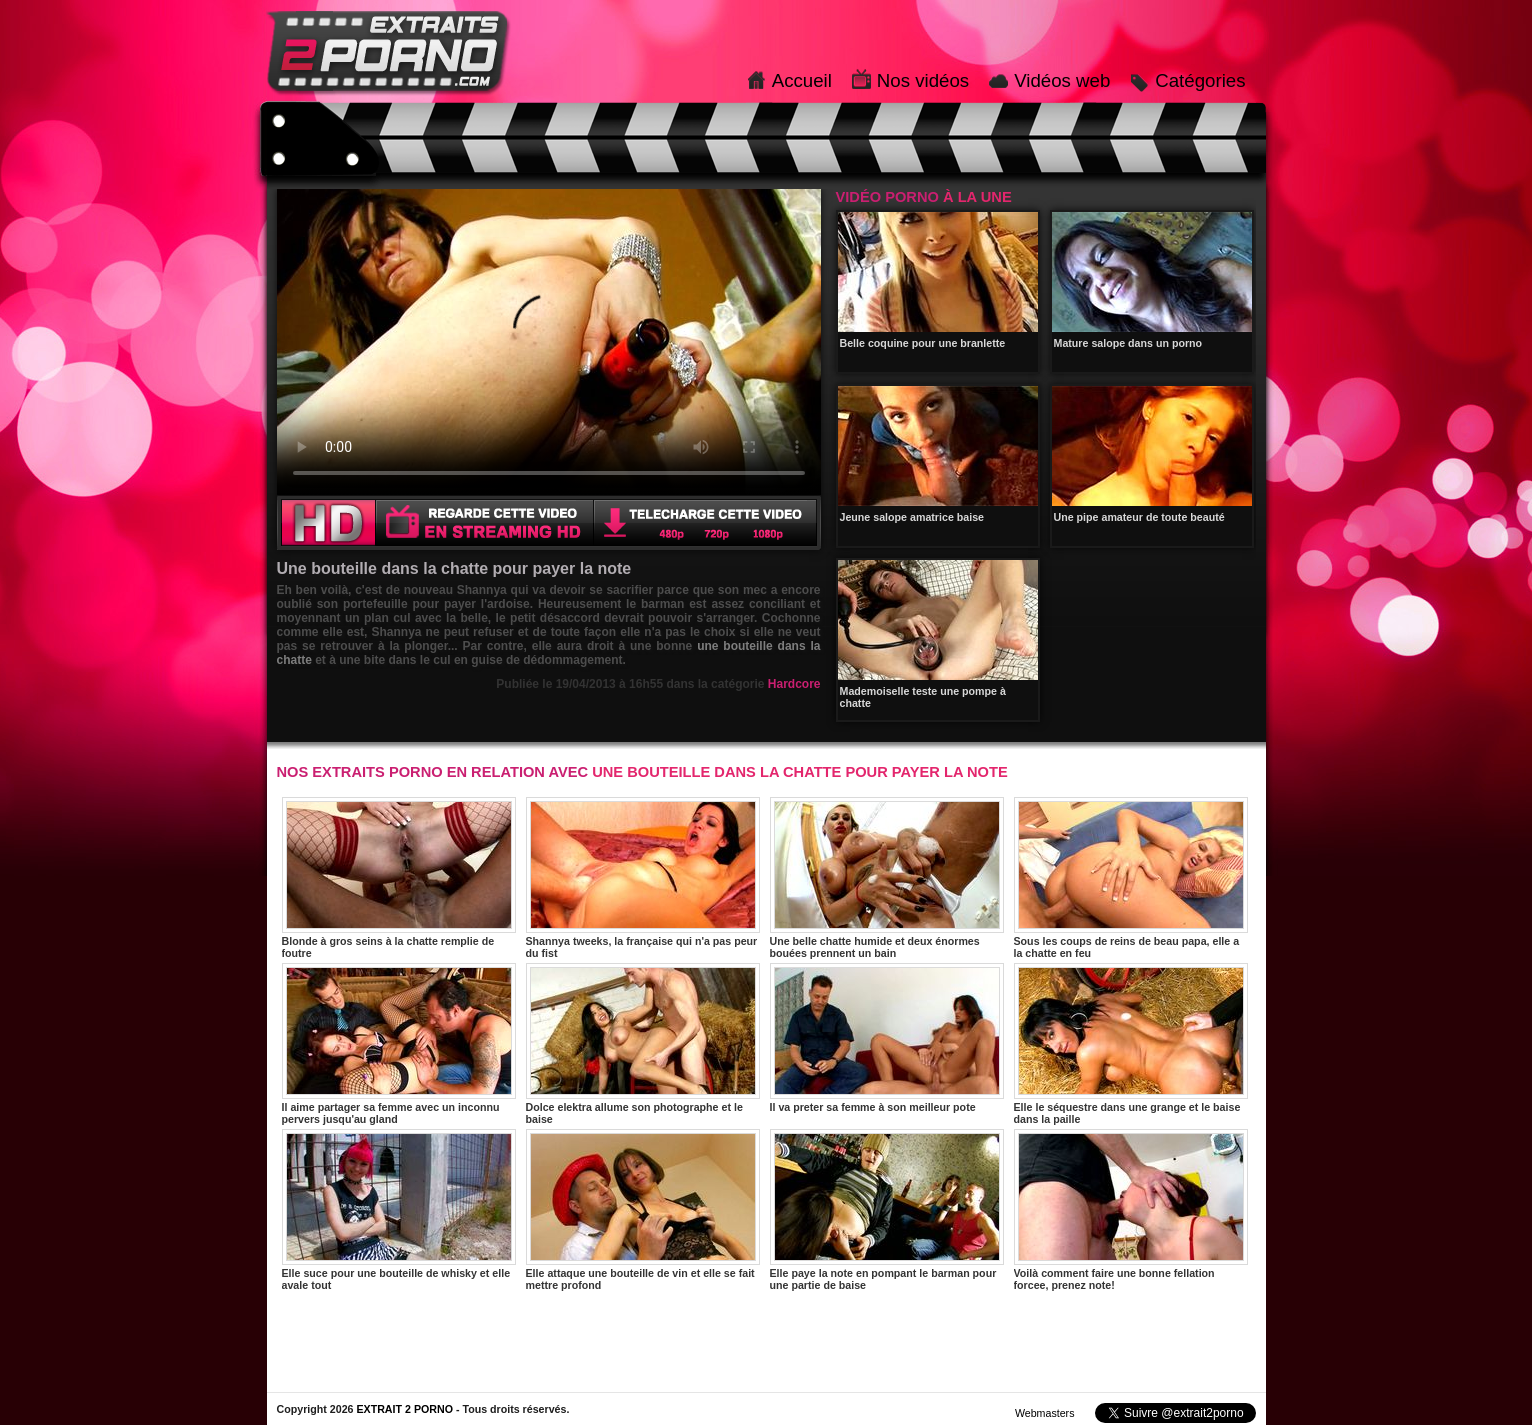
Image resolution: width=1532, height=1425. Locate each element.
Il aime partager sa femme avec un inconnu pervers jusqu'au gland (399, 1044)
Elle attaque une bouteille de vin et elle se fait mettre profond (643, 1210)
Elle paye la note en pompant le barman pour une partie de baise (887, 1210)
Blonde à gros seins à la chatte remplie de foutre (399, 878)
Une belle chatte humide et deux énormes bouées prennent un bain (887, 878)
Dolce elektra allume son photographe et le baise (643, 1044)
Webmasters (1045, 1413)
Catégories (1200, 80)
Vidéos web (1062, 80)
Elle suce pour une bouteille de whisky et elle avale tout (399, 1210)
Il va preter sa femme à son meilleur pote (887, 1038)
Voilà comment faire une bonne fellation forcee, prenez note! (1131, 1210)
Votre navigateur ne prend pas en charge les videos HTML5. (549, 342)
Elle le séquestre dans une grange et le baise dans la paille (1131, 1044)
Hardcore (794, 684)
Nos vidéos (923, 80)
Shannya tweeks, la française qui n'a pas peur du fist (643, 878)
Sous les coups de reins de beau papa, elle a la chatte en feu (1131, 878)
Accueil (802, 80)
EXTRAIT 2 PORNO (404, 1409)
